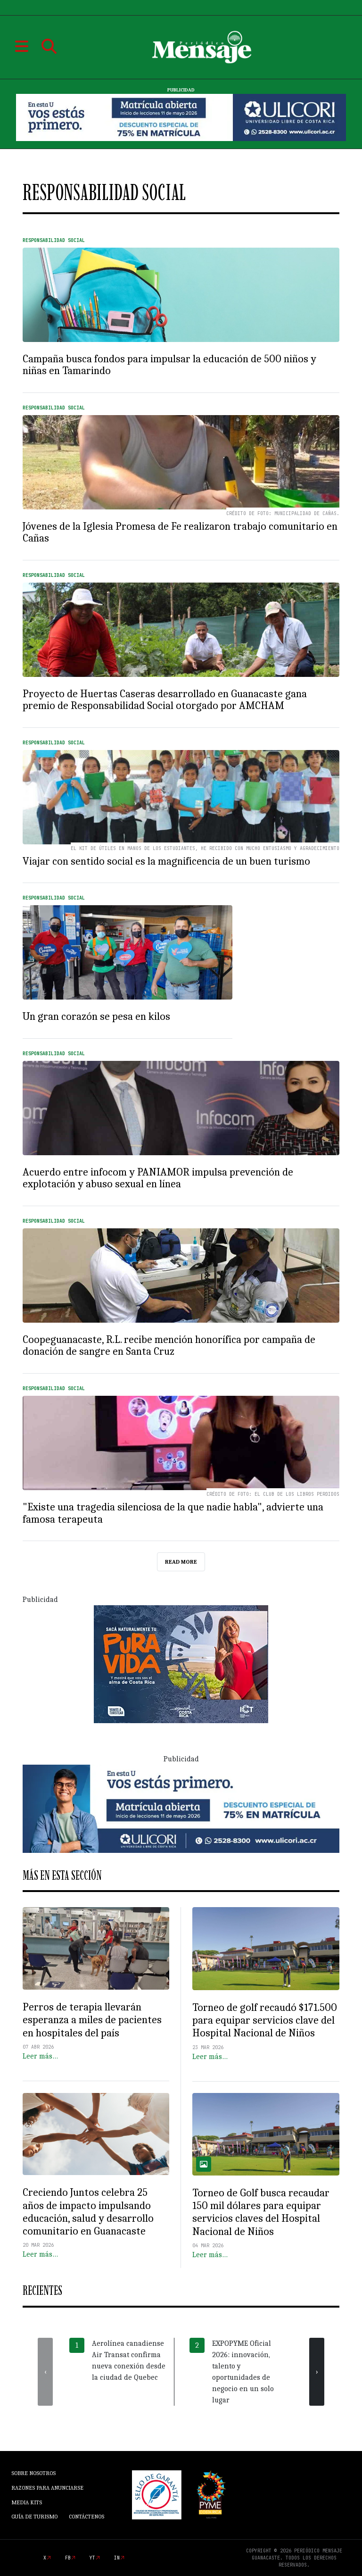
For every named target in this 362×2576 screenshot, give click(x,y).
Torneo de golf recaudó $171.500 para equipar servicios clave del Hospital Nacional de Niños (264, 2020)
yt (92, 2558)
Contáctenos (86, 2516)
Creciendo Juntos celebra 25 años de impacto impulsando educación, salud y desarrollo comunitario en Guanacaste (88, 2211)
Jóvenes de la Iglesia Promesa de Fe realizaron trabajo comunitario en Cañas (180, 532)
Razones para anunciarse (47, 2487)
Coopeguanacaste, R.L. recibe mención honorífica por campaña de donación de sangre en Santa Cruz (169, 1346)
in (117, 2558)
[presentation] (45, 2372)
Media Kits (26, 2502)
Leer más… (40, 2056)
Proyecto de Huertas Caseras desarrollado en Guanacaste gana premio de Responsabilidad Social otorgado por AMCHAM (165, 700)
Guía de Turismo (34, 2516)
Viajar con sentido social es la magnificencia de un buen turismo (166, 861)
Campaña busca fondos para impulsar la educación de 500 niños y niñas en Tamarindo (169, 365)
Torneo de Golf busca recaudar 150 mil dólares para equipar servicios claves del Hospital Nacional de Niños (260, 2212)
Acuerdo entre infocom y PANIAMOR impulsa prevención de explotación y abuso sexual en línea (158, 1178)
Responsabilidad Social (54, 240)
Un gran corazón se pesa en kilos (96, 1016)
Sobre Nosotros (33, 2473)
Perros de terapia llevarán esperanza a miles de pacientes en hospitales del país (92, 2020)
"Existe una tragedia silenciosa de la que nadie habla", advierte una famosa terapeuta (173, 1513)
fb (68, 2558)
